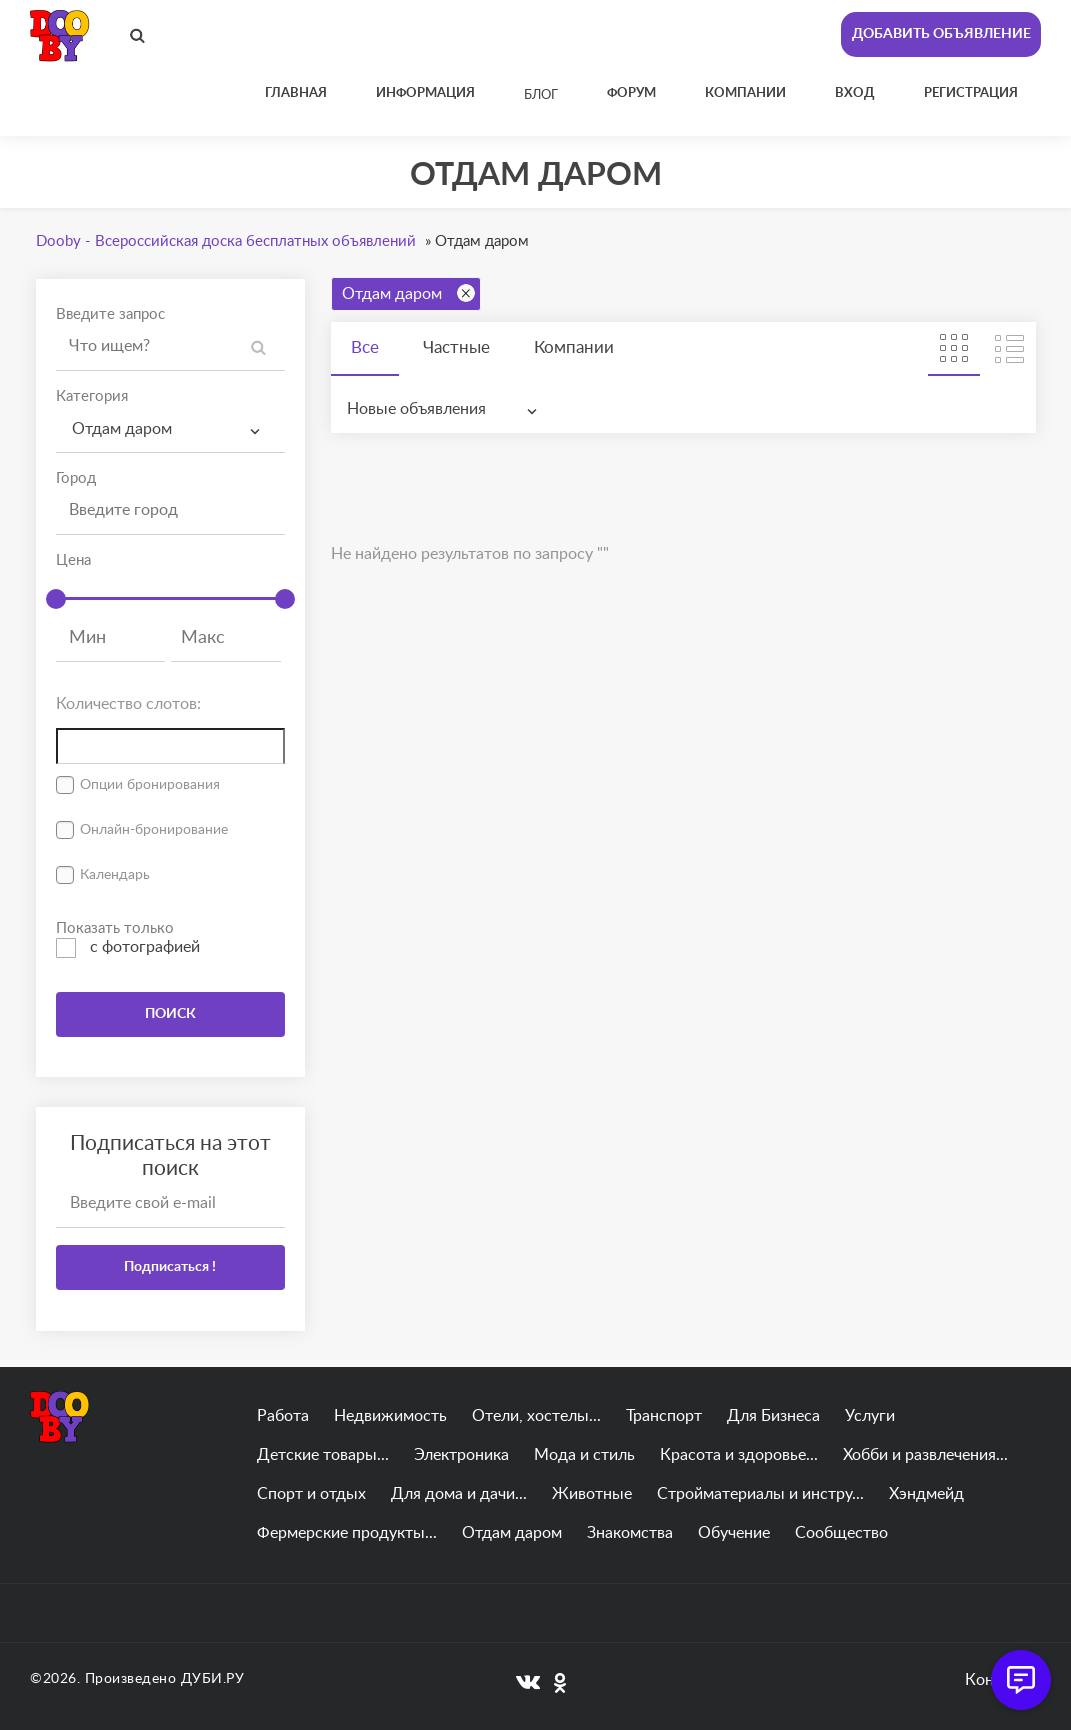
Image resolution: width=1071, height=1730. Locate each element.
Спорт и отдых (311, 1494)
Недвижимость (390, 1416)
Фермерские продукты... (347, 1533)
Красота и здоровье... (739, 1455)
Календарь (115, 875)
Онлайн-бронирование (154, 830)
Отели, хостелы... (536, 1416)
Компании (574, 347)
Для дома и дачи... (459, 1494)
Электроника (461, 1455)
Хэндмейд (926, 1494)
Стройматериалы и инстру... (760, 1494)
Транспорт (664, 1416)
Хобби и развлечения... (925, 1455)
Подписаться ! (170, 1267)
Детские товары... (323, 1455)
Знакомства (630, 1533)
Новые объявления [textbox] (416, 409)
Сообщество (841, 1533)
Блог (541, 95)
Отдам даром (408, 293)
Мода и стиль (584, 1455)
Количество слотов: (128, 704)
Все (365, 347)
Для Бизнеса (773, 1416)
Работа (283, 1416)
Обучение (734, 1533)
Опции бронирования (150, 785)
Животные (592, 1494)
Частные (456, 347)
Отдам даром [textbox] (122, 429)
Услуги (870, 1416)
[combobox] (170, 429)
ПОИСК (170, 1014)
